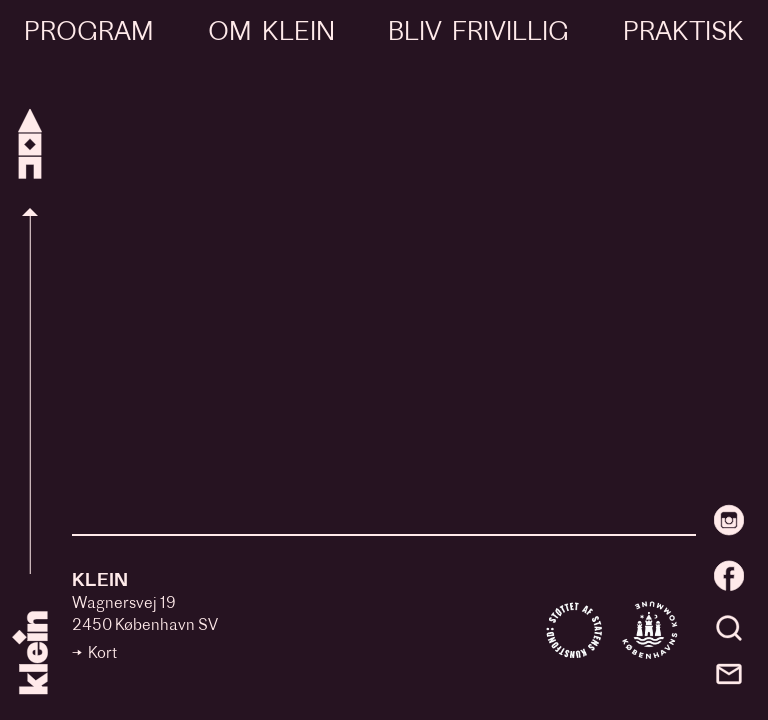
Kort (102, 654)
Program (89, 33)
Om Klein (271, 33)
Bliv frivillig (478, 33)
